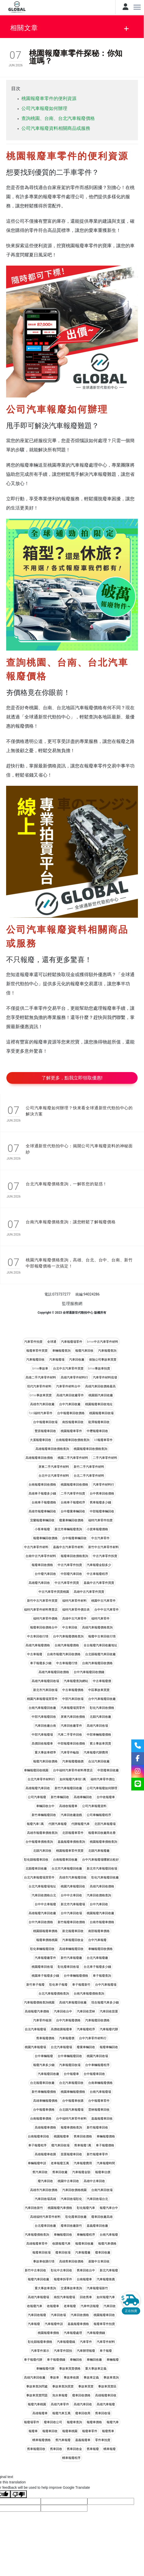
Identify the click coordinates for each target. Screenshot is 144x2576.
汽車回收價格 (80, 2315)
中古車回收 (69, 1627)
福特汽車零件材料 (74, 1600)
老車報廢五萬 (60, 2163)
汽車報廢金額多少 (99, 1565)
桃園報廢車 (61, 2136)
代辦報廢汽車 (80, 1824)
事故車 (54, 2377)
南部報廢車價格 (99, 1931)
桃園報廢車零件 (71, 1431)
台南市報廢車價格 (102, 1922)
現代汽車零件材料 (39, 1386)
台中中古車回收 (71, 1895)
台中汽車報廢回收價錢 (89, 1672)
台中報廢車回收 (94, 2074)
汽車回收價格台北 (44, 1895)
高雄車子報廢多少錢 (42, 1493)
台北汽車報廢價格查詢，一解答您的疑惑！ (66, 1183)
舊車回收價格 (83, 2136)
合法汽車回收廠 (99, 1761)
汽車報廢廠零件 (45, 1958)
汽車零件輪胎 (70, 1752)
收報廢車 (53, 2306)
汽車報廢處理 (73, 2333)
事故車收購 (71, 2377)
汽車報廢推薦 (106, 2279)
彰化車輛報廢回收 (42, 1949)
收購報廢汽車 (61, 2243)
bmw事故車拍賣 (99, 1368)
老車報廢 (70, 2306)
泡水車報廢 (60, 2395)
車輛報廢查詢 (61, 1350)
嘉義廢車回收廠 (97, 2225)
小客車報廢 (42, 1529)
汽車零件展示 (40, 2351)
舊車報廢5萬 (82, 2145)
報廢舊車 (108, 2431)
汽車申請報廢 (90, 2306)
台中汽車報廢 (97, 1940)
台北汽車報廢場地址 (42, 1886)
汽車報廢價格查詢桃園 (39, 2002)
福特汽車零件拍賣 (100, 1520)
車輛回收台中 (45, 1806)
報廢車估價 (102, 2172)
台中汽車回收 (99, 1904)
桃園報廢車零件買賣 (70, 1850)
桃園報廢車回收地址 (99, 1404)
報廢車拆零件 (63, 2279)
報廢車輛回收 (109, 2047)
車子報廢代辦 (33, 2359)
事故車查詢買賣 (63, 2386)
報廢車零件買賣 (37, 1350)
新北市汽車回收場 (45, 1690)
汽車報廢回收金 (73, 1940)
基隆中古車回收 (99, 2261)
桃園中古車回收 (68, 2181)
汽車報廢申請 (54, 2324)
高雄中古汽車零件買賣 (89, 1592)
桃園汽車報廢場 (35, 2047)
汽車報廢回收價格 (97, 2020)
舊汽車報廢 (63, 2440)
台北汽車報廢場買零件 (39, 1877)
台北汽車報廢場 (61, 2047)
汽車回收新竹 (34, 2208)
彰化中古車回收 (61, 2270)
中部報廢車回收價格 (71, 1743)
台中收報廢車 (106, 1797)
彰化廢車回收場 (68, 1967)
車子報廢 (106, 2351)
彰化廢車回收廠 (76, 2217)
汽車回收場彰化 (71, 2199)
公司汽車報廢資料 (94, 1806)
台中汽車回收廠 (70, 1404)
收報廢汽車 (34, 2306)
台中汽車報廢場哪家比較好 (100, 1859)
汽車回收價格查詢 (99, 1895)
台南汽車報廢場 (100, 2092)
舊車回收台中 (86, 2270)
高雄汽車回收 (83, 2404)
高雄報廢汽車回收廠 (42, 1913)
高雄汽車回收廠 (34, 2377)
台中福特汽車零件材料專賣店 (73, 1770)
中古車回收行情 (37, 1636)
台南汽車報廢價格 (67, 1645)
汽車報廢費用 (83, 2163)
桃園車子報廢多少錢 (45, 1975)
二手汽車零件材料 (105, 1458)
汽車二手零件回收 (70, 1734)
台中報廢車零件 (99, 2100)
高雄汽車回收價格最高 (100, 1386)
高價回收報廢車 (42, 1743)
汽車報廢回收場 (70, 2065)
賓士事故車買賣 (100, 1743)
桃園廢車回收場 (42, 1967)
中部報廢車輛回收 (102, 1511)
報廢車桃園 (69, 2431)
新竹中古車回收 (35, 2270)
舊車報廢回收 (36, 2449)
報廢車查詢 (74, 2422)
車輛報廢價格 (106, 2136)
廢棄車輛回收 (86, 2047)
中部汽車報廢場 (42, 1734)
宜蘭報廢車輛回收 (42, 1520)
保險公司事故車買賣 (102, 1359)
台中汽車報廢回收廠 (102, 1699)
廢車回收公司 (53, 2422)
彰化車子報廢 (58, 1984)
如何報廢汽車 (106, 2297)
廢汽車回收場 (60, 2145)
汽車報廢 (34, 2324)
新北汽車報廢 (109, 2270)
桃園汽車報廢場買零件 (42, 1699)
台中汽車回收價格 (41, 1922)
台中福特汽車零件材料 (71, 2118)
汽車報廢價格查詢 (37, 2234)
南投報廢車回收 (73, 1422)
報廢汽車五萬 (61, 2413)
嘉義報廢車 (82, 2440)
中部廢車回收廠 (108, 1770)
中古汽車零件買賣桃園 (53, 1592)
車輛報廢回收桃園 (36, 1770)
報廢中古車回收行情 (102, 1636)
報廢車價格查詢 (71, 2127)
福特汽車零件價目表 (76, 1609)
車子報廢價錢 (56, 2359)
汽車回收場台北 (97, 2199)
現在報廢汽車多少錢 (105, 2002)
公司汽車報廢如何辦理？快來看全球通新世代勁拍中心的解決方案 (79, 1110)
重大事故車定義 (96, 2368)
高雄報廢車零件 (37, 2243)
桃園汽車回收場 (97, 2056)
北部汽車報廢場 (105, 1824)
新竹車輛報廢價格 (44, 2092)
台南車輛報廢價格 (100, 2083)
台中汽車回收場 (71, 1913)
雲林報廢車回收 (99, 2109)
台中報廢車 (71, 2074)
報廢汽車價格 (107, 2243)
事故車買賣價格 (70, 2368)
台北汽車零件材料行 (41, 1779)
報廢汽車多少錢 (44, 2065)
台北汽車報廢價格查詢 (53, 1993)
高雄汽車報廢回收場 (45, 1681)
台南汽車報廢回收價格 (97, 1663)
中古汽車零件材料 (36, 1547)
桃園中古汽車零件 (103, 1600)
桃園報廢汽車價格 (60, 2208)
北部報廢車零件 (73, 1833)
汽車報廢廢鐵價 (73, 1761)
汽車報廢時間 (106, 2163)
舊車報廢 (93, 2449)
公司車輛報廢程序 (99, 1815)
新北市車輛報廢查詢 (68, 1529)
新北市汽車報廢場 (73, 1904)
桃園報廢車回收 (104, 2315)
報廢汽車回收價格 (45, 1761)
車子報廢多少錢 (40, 1663)
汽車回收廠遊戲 (71, 1815)
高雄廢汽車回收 (39, 1583)
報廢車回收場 (41, 2252)
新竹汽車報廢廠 (71, 1958)
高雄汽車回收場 (97, 1725)
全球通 (51, 1341)
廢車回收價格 (81, 2395)
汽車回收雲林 (86, 2011)
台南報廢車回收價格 (42, 1484)
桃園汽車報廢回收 (73, 1886)
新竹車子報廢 (35, 1984)
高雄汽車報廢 (106, 2404)
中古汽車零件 (100, 1538)
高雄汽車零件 (60, 2404)
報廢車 (33, 2431)
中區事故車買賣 (99, 1690)
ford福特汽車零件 (41, 1413)
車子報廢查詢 (102, 1975)
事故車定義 (91, 2377)
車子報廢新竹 (81, 1984)
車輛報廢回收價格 (100, 1949)
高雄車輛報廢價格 (45, 2100)
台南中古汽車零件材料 (40, 1556)
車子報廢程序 (37, 2145)
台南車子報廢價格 (44, 1502)
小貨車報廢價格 (97, 1529)
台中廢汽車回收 (45, 1574)
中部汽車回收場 (73, 1699)
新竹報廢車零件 (97, 2154)
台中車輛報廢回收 (70, 2056)
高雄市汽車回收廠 (42, 1404)
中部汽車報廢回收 (44, 1717)
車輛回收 (76, 2359)
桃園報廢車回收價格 (74, 1484)
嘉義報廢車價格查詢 (71, 1842)
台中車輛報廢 (44, 2056)
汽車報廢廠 (82, 2252)
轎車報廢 (109, 2449)
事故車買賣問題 (37, 2395)
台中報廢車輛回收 (74, 1538)
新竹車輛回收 (60, 1797)
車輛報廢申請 (37, 2163)
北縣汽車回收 (42, 1850)
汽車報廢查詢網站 (76, 1681)
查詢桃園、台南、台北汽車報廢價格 (58, 118)
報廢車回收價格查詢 (74, 1556)
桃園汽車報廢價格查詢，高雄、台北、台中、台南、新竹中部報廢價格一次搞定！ (79, 1263)
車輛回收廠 (94, 2359)
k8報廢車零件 (103, 1440)
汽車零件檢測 (42, 2020)
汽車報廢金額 (81, 2172)
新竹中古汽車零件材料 (103, 1547)
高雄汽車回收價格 (102, 1886)
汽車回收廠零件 (71, 1725)
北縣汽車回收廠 (100, 1717)
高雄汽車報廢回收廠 (73, 2002)
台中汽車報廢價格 (68, 2020)
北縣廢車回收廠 (36, 1868)
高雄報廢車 (40, 2413)
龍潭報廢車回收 (99, 1422)
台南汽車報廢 (109, 2234)
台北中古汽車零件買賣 (68, 1368)
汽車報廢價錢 (96, 2333)
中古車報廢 (34, 1654)
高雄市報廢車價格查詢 (42, 1833)
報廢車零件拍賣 (104, 2324)
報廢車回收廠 (84, 2243)
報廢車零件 (89, 2431)
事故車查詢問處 (37, 2386)
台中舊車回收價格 (102, 1493)
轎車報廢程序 (71, 2458)
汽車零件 (86, 2342)
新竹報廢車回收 (97, 2127)
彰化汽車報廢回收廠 (105, 1877)
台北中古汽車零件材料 (53, 1475)
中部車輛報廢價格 (99, 1734)
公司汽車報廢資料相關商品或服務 (55, 128)
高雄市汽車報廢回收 (73, 1877)
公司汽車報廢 (37, 1797)
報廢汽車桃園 (37, 2404)
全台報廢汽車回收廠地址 (100, 1645)
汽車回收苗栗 (109, 2011)
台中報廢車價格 (44, 2109)
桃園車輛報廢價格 (73, 2092)
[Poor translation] (18, 2494)
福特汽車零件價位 (102, 1779)
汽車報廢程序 (86, 2029)
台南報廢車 (84, 2279)
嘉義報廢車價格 (78, 2324)
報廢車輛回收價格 (45, 1538)
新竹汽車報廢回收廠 (68, 1788)
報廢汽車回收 (84, 1350)
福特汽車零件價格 (45, 1618)
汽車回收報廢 (37, 2315)
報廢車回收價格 (42, 1565)
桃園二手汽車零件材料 (73, 1458)
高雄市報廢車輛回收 (42, 1511)
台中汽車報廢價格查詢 (68, 1636)
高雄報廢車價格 (45, 2127)
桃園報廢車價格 (48, 2333)
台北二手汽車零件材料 (89, 1475)
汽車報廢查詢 (107, 1350)
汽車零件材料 (106, 2342)
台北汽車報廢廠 (97, 1958)
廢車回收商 (82, 2413)
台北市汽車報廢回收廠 (66, 1868)
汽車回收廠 (76, 1359)
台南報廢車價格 (40, 2118)
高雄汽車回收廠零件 (70, 1395)
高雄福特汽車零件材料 (45, 2217)
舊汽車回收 (40, 2172)
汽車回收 (109, 2306)
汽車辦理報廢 (86, 2351)
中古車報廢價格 (73, 1690)
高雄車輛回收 (83, 1797)
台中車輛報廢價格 (76, 1975)
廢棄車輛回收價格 (71, 1520)
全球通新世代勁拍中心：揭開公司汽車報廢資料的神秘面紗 (79, 1148)
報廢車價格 (94, 2422)
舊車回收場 (102, 2413)
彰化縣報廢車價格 (40, 2342)
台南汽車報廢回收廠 (42, 1708)
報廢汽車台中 (109, 2208)
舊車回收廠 (60, 2172)
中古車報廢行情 (66, 1663)
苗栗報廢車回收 (71, 2154)
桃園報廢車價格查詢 (103, 1842)
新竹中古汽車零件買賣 (42, 1600)
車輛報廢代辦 (45, 2368)
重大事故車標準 (45, 1752)
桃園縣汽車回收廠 (100, 1395)
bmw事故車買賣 (40, 1395)
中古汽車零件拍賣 (70, 1565)
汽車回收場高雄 (45, 2199)
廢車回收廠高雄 (102, 2217)
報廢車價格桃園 (47, 1940)
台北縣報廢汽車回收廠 (100, 1654)
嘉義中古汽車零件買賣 (99, 1583)
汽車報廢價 (66, 2038)
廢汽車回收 (45, 2181)
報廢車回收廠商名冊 (102, 1833)
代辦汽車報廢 (57, 1824)
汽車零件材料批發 (105, 1377)
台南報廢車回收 (38, 2136)
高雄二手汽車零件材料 (40, 1377)
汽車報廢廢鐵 (66, 2342)
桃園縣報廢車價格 (45, 1931)
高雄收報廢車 (68, 1806)
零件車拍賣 (102, 2440)
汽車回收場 (58, 2315)
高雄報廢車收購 (45, 2154)
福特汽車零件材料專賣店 (41, 1609)
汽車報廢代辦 (109, 2029)
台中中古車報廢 (45, 1904)
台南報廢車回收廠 (65, 1859)
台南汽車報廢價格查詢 (89, 1993)
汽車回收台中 (63, 2011)
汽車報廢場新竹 (97, 2288)
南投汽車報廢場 (64, 2297)
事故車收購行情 (44, 2261)
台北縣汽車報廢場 (71, 2109)
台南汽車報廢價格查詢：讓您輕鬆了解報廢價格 (71, 1221)
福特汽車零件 (100, 1618)
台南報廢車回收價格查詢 (72, 1440)
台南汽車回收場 (102, 2190)
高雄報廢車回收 (105, 2395)
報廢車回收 (50, 2431)
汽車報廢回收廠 (48, 2074)
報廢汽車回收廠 (38, 2279)
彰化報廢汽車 (86, 2208)
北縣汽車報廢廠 (99, 1850)
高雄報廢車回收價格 (39, 1458)
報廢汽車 (113, 2422)
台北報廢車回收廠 (42, 2083)
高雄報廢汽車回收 (37, 1788)
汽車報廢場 (56, 1359)
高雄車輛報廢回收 (71, 1949)
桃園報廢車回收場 (101, 1413)
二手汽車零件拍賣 (73, 1493)
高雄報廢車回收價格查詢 (52, 1449)
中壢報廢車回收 (97, 1431)
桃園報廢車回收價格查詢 (90, 1449)
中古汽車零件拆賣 (105, 1556)
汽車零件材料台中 (68, 1386)
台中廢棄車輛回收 (73, 1511)
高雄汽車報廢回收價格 (53, 1672)
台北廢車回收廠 (45, 2225)
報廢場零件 (31, 2422)
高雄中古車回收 (94, 2181)
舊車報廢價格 (45, 2038)
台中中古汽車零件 (106, 1609)
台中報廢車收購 (73, 2100)
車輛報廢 (113, 2359)
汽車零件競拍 (63, 2351)
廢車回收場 (63, 2252)
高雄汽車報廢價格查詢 (97, 1627)
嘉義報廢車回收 (102, 2118)
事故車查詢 (111, 2377)
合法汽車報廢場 (35, 2029)
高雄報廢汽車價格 (37, 2011)
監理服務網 (72, 1303)
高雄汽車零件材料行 (74, 1377)
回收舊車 (86, 2297)
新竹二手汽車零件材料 (89, 1467)
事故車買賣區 (107, 2386)
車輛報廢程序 (86, 2234)
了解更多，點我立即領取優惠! (72, 1077)
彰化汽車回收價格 (102, 1708)
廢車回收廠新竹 (71, 2225)
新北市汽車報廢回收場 (102, 1868)
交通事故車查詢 (71, 2288)
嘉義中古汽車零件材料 (68, 1547)
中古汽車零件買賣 (67, 1583)
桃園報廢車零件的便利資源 (48, 98)
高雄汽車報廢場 (38, 2297)
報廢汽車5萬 (35, 1824)
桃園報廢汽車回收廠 (100, 1913)
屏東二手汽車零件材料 (53, 1467)
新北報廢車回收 (73, 1931)
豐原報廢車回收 (45, 1431)
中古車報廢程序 (97, 1574)
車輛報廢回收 (63, 2234)
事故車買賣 (86, 2386)
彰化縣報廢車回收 (36, 1859)
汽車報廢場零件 (71, 1341)
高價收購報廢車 (61, 2029)
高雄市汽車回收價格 (44, 2190)
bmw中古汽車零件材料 (102, 1341)
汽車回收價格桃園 (74, 2190)
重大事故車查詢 (45, 2288)
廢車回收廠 (102, 2252)
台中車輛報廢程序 (97, 2065)
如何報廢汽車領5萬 (73, 1779)
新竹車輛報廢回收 (44, 1815)
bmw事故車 (40, 1368)
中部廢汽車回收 (71, 1574)
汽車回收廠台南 (45, 1725)
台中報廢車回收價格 (71, 1413)
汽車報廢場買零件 (73, 1708)
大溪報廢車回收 (40, 1440)
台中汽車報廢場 (105, 1984)
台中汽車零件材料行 (93, 2038)
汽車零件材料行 (103, 1484)
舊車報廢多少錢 (100, 1502)
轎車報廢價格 (41, 2440)
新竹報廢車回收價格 (71, 1922)
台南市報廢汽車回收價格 (64, 1654)
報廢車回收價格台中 (44, 1627)
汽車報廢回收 (35, 1359)
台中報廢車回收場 (45, 1422)
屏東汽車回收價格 (73, 1717)
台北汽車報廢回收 (71, 2083)
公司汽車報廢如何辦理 (44, 108)
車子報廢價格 (105, 2145)
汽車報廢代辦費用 (96, 1752)
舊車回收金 (74, 2449)
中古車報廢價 (102, 1681)
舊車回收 (56, 2449)
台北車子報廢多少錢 (97, 1967)
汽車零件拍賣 (33, 1341)
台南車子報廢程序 (73, 1502)
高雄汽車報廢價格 (37, 1645)
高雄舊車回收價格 (71, 2261)
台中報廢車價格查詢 (39, 1842)
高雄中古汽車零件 (74, 1618)
